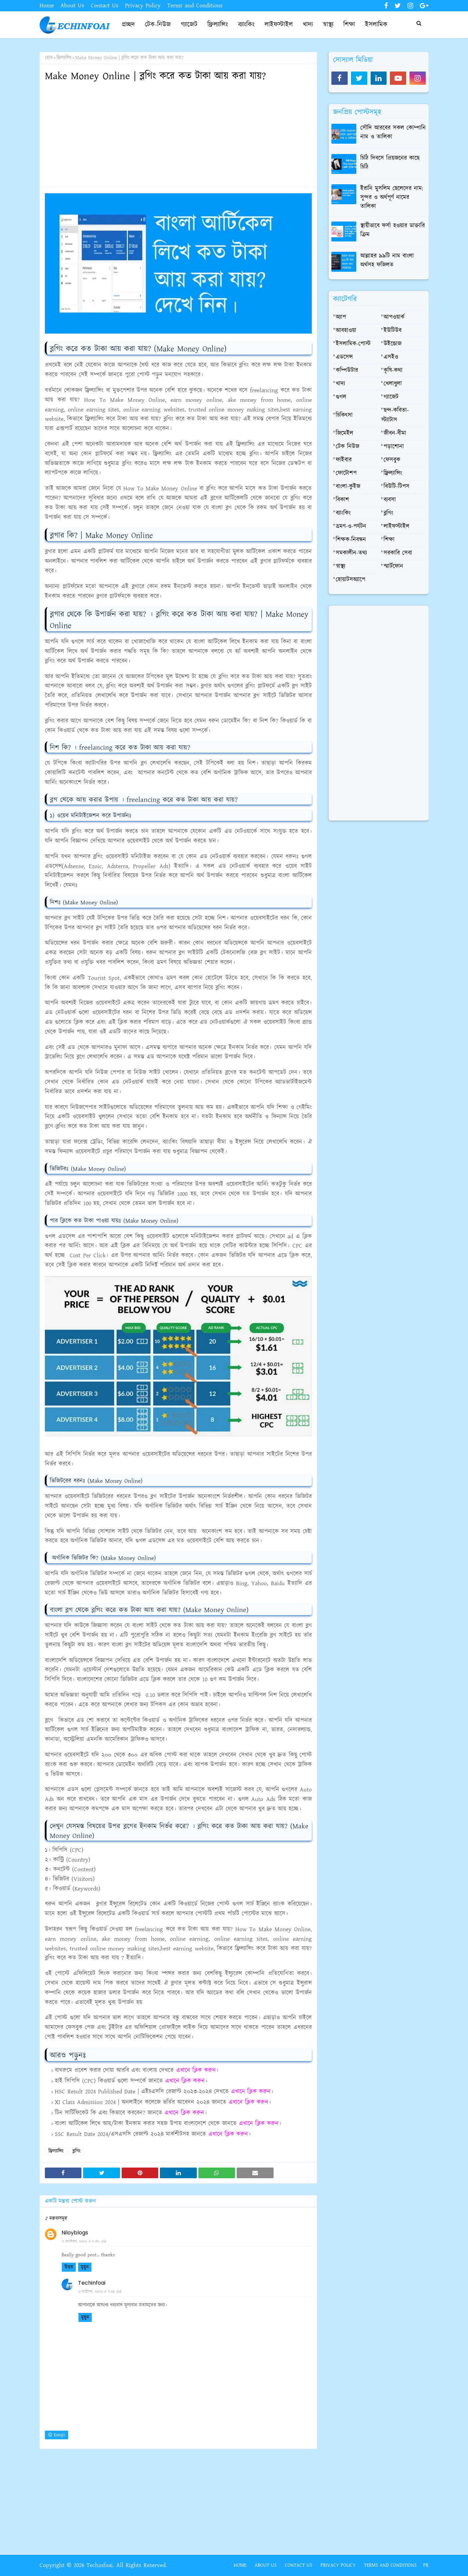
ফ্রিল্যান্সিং (64, 57)
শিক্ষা (389, 539)
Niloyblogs (74, 2232)
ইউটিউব (393, 330)
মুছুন (85, 2267)
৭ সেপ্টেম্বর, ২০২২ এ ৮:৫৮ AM (84, 2241)
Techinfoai (91, 2283)
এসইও (391, 357)
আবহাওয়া (346, 330)
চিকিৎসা (344, 415)
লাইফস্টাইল (397, 526)
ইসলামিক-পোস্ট (353, 344)
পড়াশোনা (394, 446)
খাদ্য (340, 383)
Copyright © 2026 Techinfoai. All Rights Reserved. (103, 2565)
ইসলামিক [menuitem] (376, 24)
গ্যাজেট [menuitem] (189, 24)
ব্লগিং (76, 2151)
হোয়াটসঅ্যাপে (350, 579)
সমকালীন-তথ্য (351, 553)
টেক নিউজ (347, 446)
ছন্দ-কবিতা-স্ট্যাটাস (395, 415)
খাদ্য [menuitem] (308, 24)
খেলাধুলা (393, 383)
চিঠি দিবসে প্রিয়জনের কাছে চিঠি (389, 163)
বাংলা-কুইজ (348, 486)
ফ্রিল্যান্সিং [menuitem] (217, 24)
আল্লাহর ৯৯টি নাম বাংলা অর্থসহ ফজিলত (387, 260)
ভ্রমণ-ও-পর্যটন (351, 526)
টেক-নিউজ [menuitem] (158, 24)
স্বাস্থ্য (340, 566)
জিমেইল (344, 433)
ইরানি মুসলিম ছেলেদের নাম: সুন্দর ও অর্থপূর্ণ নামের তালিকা (391, 197)
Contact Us (104, 5)
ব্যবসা (390, 500)
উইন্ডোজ (393, 344)
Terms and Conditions (195, 5)
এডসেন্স (344, 357)
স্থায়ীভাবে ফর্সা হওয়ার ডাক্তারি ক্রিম (392, 230)
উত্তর (68, 2267)
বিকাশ (342, 500)
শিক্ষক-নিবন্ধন (351, 539)
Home (47, 5)
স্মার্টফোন (393, 566)
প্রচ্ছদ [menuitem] (128, 24)
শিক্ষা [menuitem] (349, 24)
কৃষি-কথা (393, 370)
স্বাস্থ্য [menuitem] (328, 24)
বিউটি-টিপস (397, 486)
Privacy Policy (143, 5)
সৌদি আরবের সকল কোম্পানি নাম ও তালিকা (393, 132)
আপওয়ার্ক (394, 317)
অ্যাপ (341, 317)
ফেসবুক (392, 460)
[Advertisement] (178, 134)
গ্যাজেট (391, 397)
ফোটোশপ (346, 473)
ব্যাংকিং (343, 513)
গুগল (341, 397)
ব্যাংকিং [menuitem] (246, 24)
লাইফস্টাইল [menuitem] (279, 24)
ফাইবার (344, 460)
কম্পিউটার (347, 370)
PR (425, 2565)
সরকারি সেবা (398, 553)
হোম (49, 57)
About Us (72, 5)
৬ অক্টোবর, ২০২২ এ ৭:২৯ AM (99, 2291)
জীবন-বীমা (395, 433)
